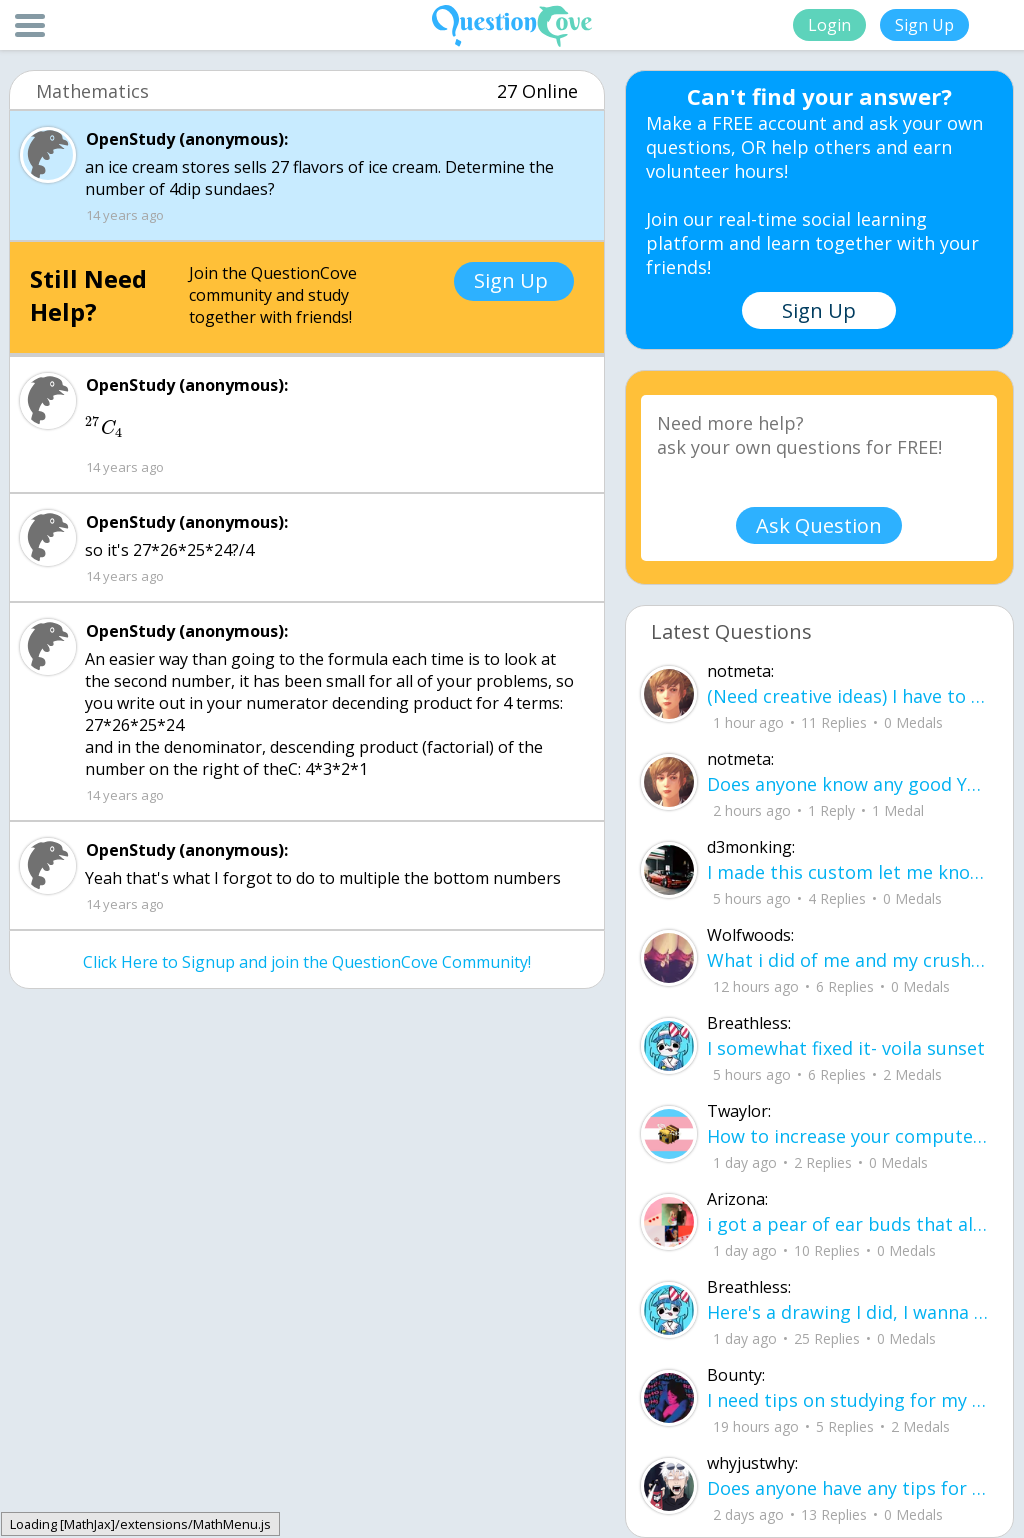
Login (829, 25)
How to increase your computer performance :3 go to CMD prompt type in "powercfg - (847, 1136)
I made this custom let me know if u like (847, 872)
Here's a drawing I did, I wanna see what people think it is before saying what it (847, 1312)
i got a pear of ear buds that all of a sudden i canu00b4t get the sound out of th (847, 1224)
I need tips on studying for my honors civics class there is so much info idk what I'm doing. (847, 1400)
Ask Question (819, 525)
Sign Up (924, 25)
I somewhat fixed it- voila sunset (846, 1048)
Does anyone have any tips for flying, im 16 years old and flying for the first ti (847, 1488)
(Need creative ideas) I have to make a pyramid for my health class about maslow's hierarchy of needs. (847, 696)
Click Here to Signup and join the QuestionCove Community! (307, 962)
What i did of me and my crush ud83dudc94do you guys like (847, 960)
